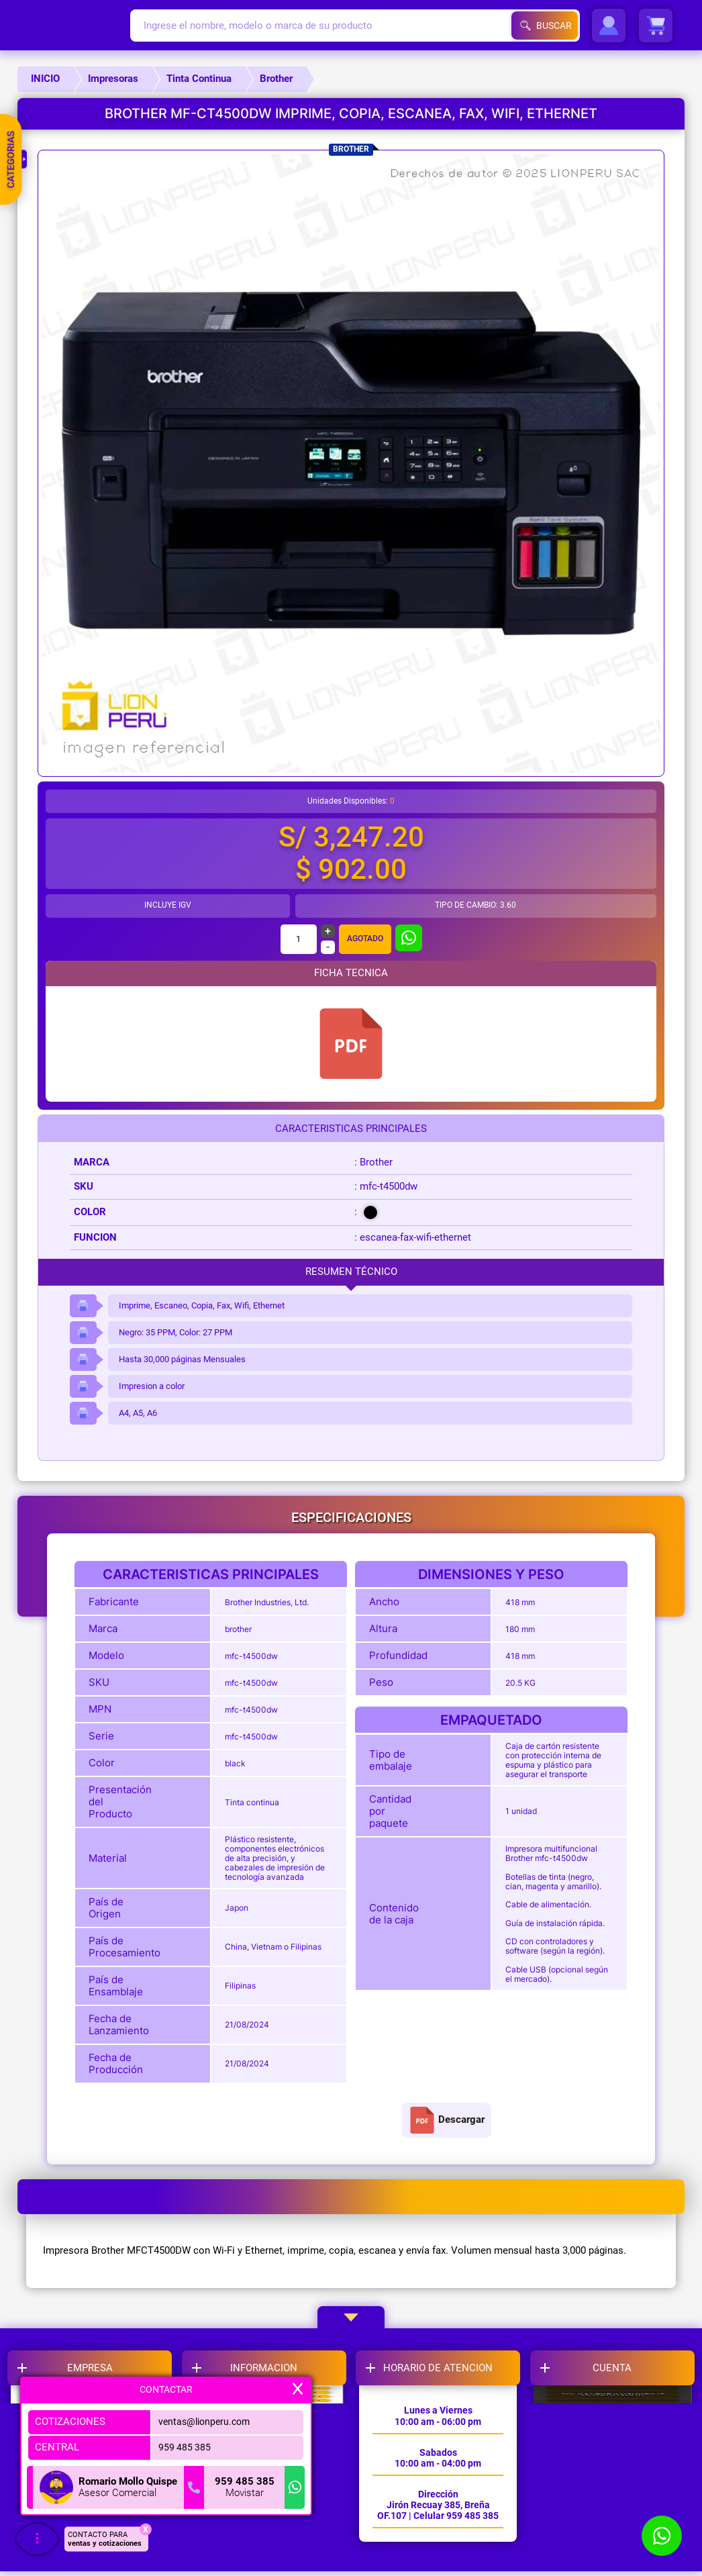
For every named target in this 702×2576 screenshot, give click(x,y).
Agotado (365, 938)
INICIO (45, 79)
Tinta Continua (199, 79)
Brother (276, 79)
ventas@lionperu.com (203, 2422)
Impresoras (113, 79)
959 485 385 (181, 2447)
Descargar (447, 2120)
